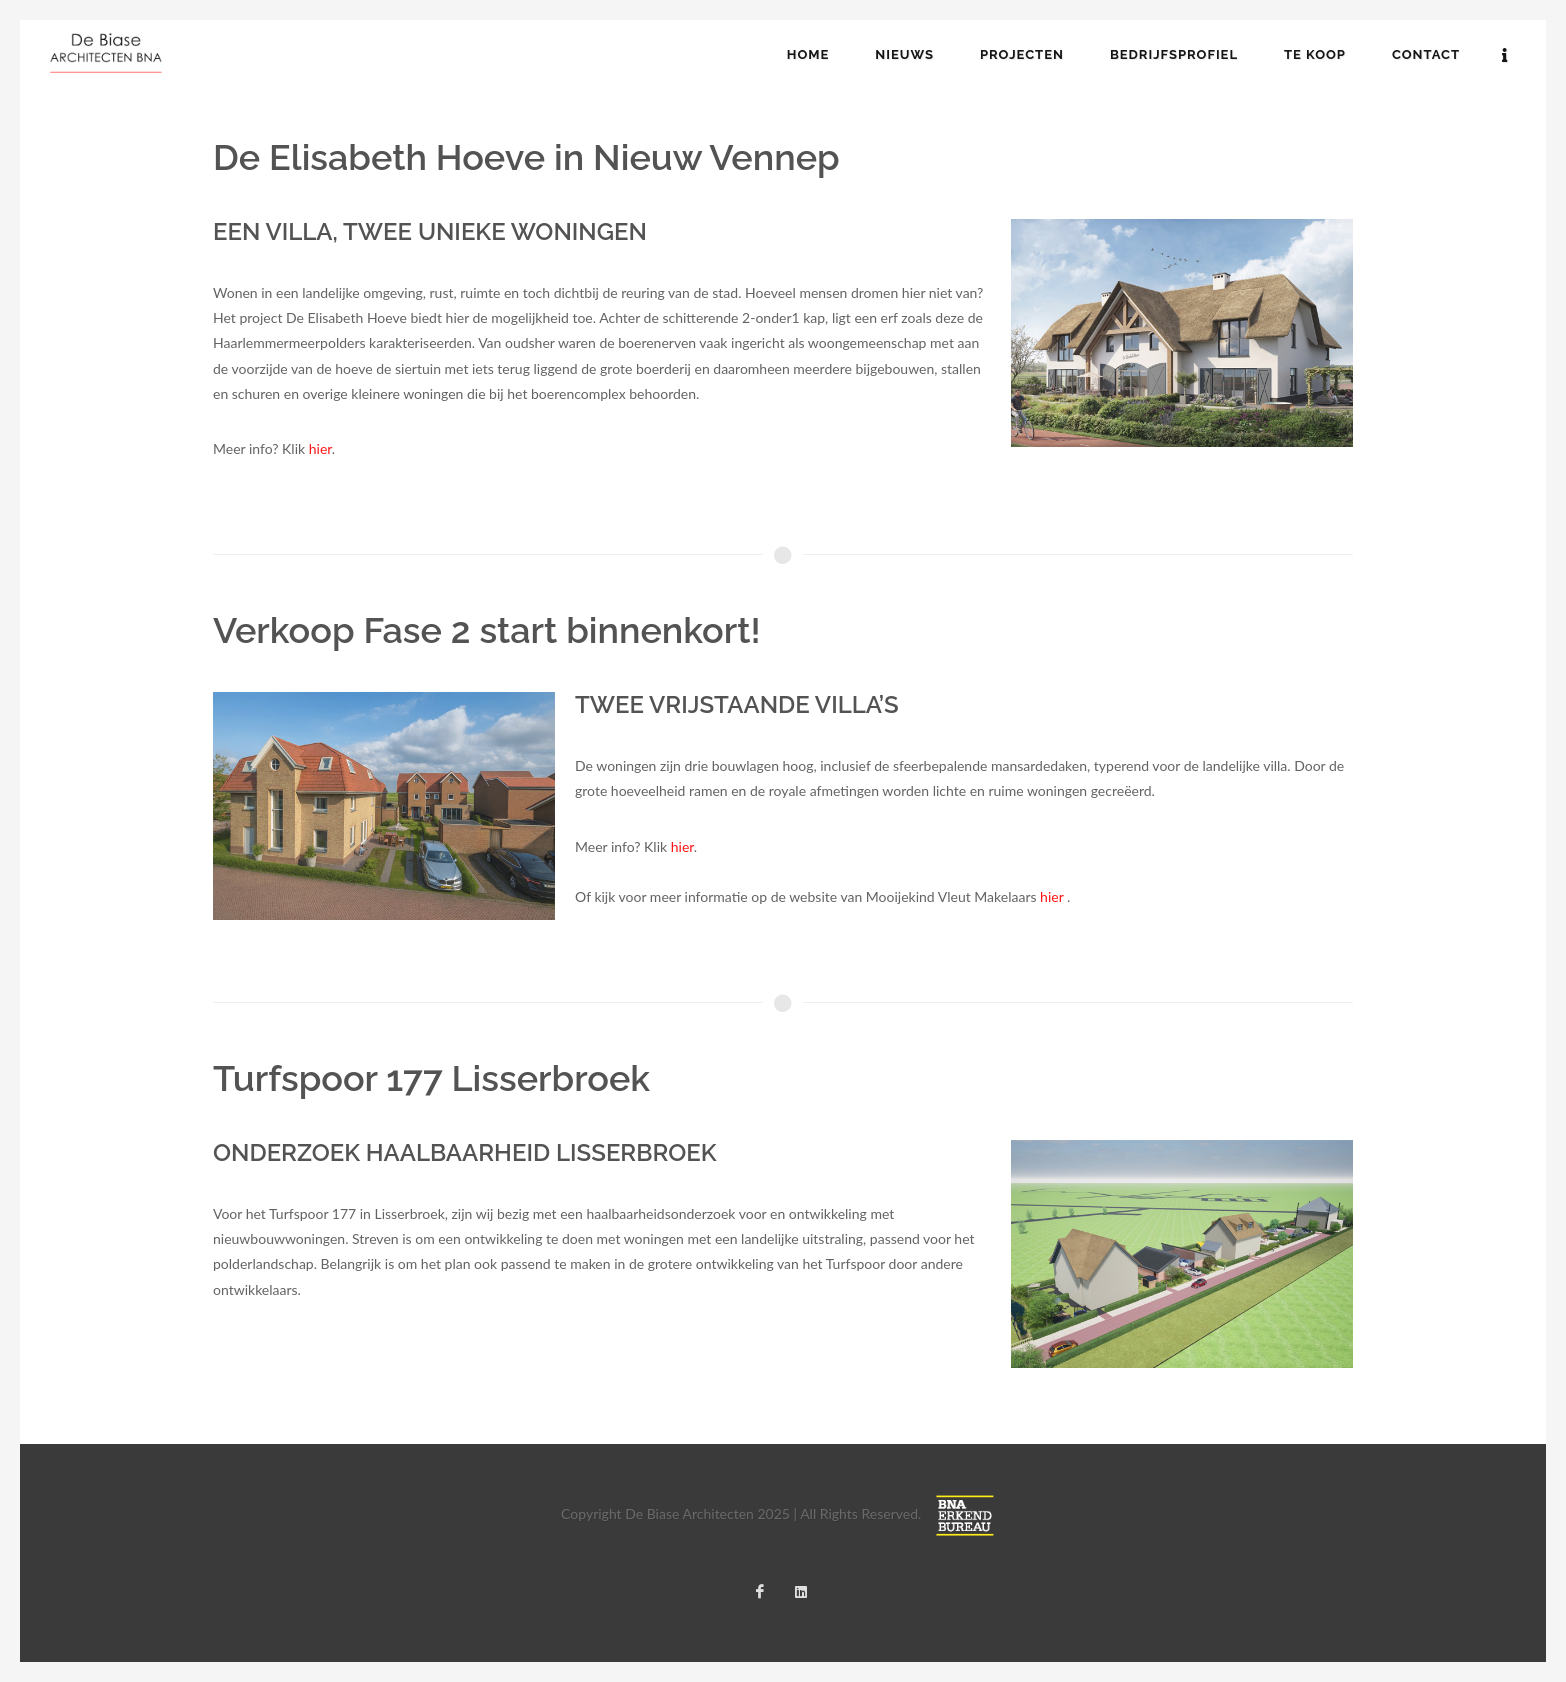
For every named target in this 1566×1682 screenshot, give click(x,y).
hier (320, 448)
